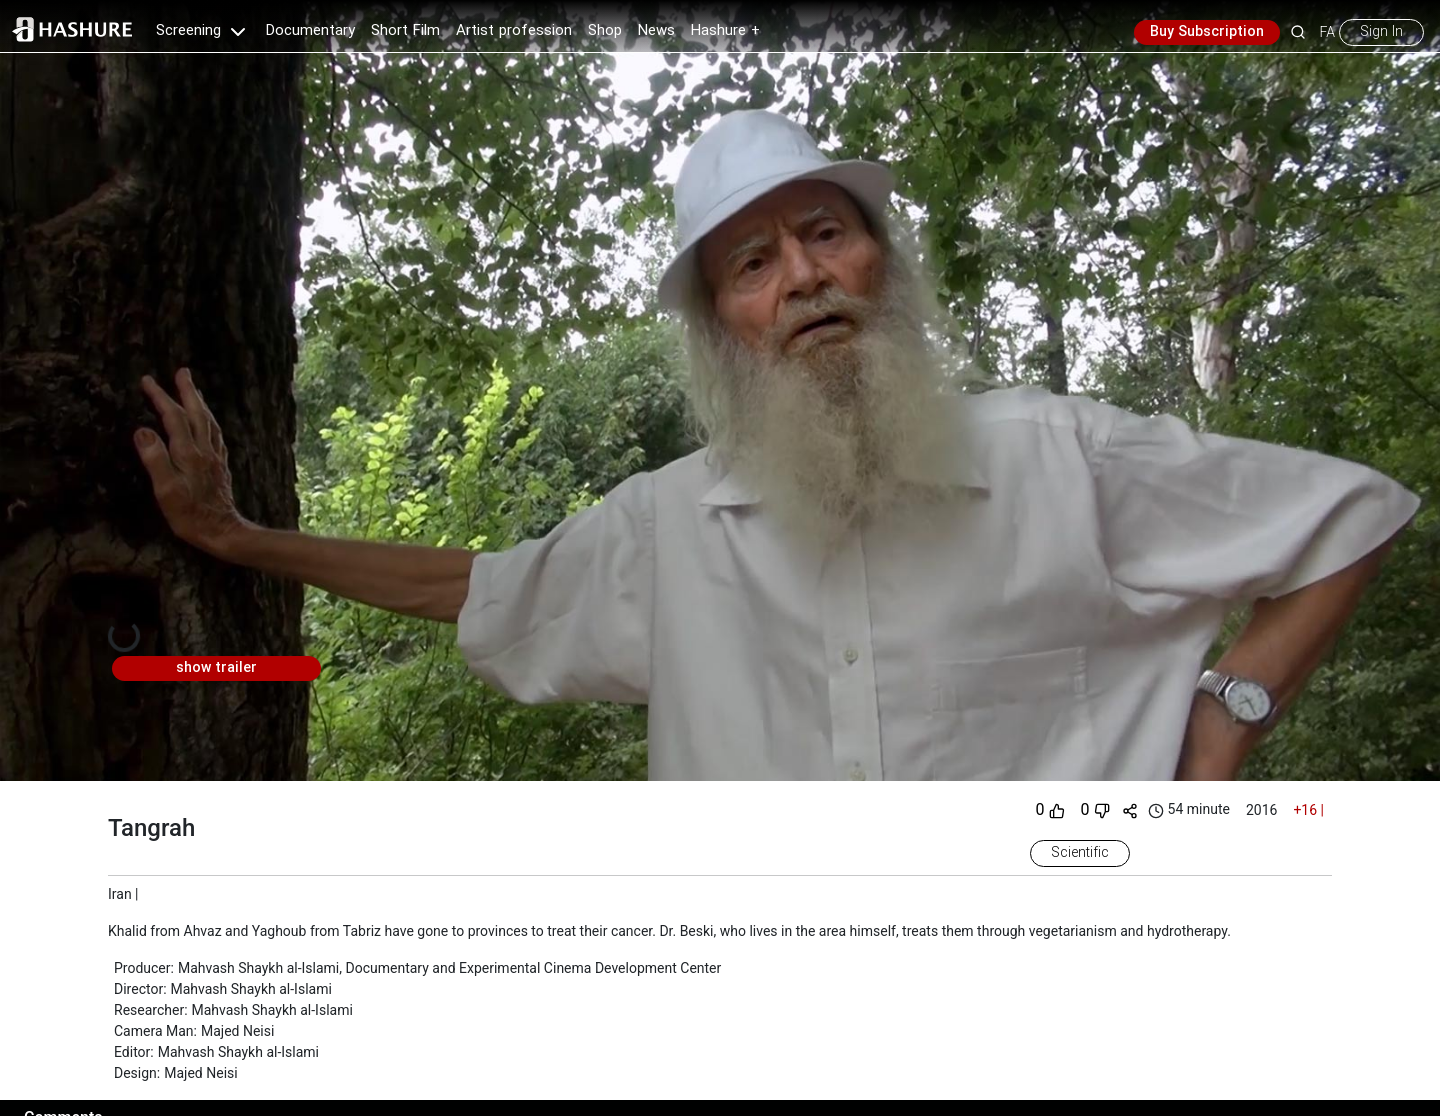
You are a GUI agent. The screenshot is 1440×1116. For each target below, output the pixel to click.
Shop (605, 31)
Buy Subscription (1207, 32)
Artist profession (514, 31)
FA (1327, 32)
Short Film (405, 31)
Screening (203, 31)
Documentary (310, 31)
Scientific (1080, 853)
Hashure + (725, 31)
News (656, 31)
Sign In (1381, 32)
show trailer (216, 668)
